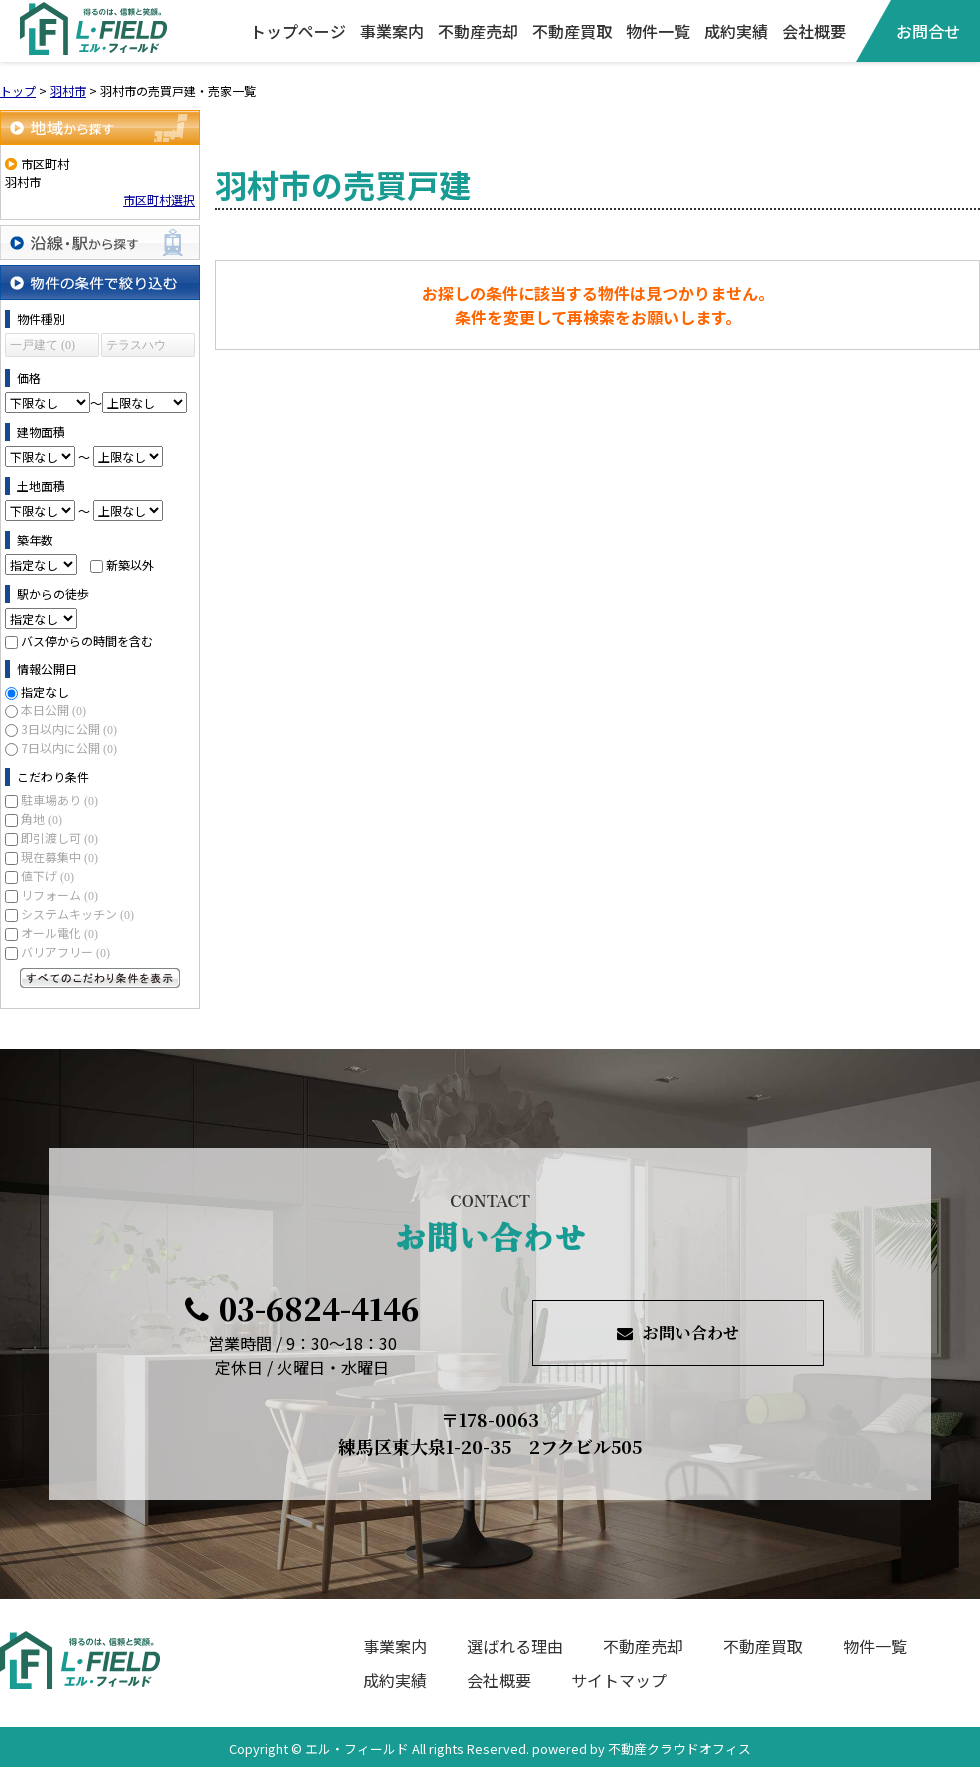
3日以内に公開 (69, 728)
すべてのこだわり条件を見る (100, 978)
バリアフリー (65, 951)
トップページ (298, 31)
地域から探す (100, 127)
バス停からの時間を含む (87, 640)
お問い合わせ (678, 1332)
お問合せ (928, 31)
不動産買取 (572, 31)
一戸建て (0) (42, 345)
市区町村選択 (159, 199)
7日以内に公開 (69, 747)
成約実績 (736, 31)
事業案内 (392, 31)
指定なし (45, 691)
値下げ (47, 875)
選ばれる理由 (515, 1646)
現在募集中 (59, 856)
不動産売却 (478, 31)
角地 (41, 818)
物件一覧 (658, 31)
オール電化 (59, 932)
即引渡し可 (59, 837)
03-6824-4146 (302, 1308)
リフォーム (59, 894)
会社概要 (814, 31)
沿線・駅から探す (100, 242)
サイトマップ (619, 1680)
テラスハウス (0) (136, 347)
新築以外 (130, 564)
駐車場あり (59, 799)
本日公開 (53, 709)
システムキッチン (77, 913)
